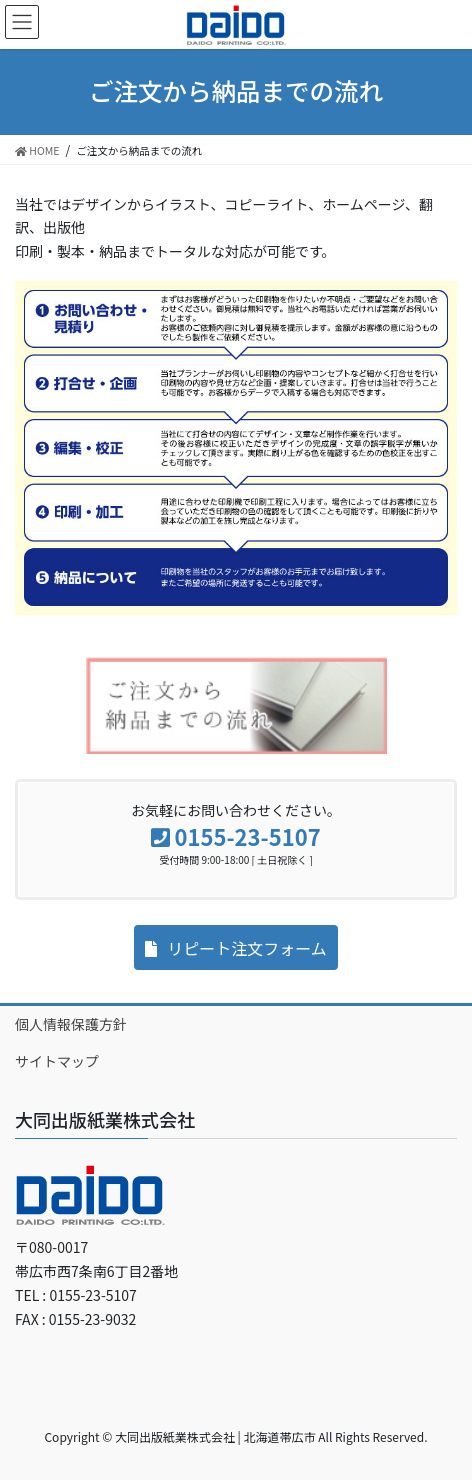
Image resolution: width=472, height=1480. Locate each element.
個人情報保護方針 (71, 1024)
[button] (236, 947)
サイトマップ (57, 1061)
